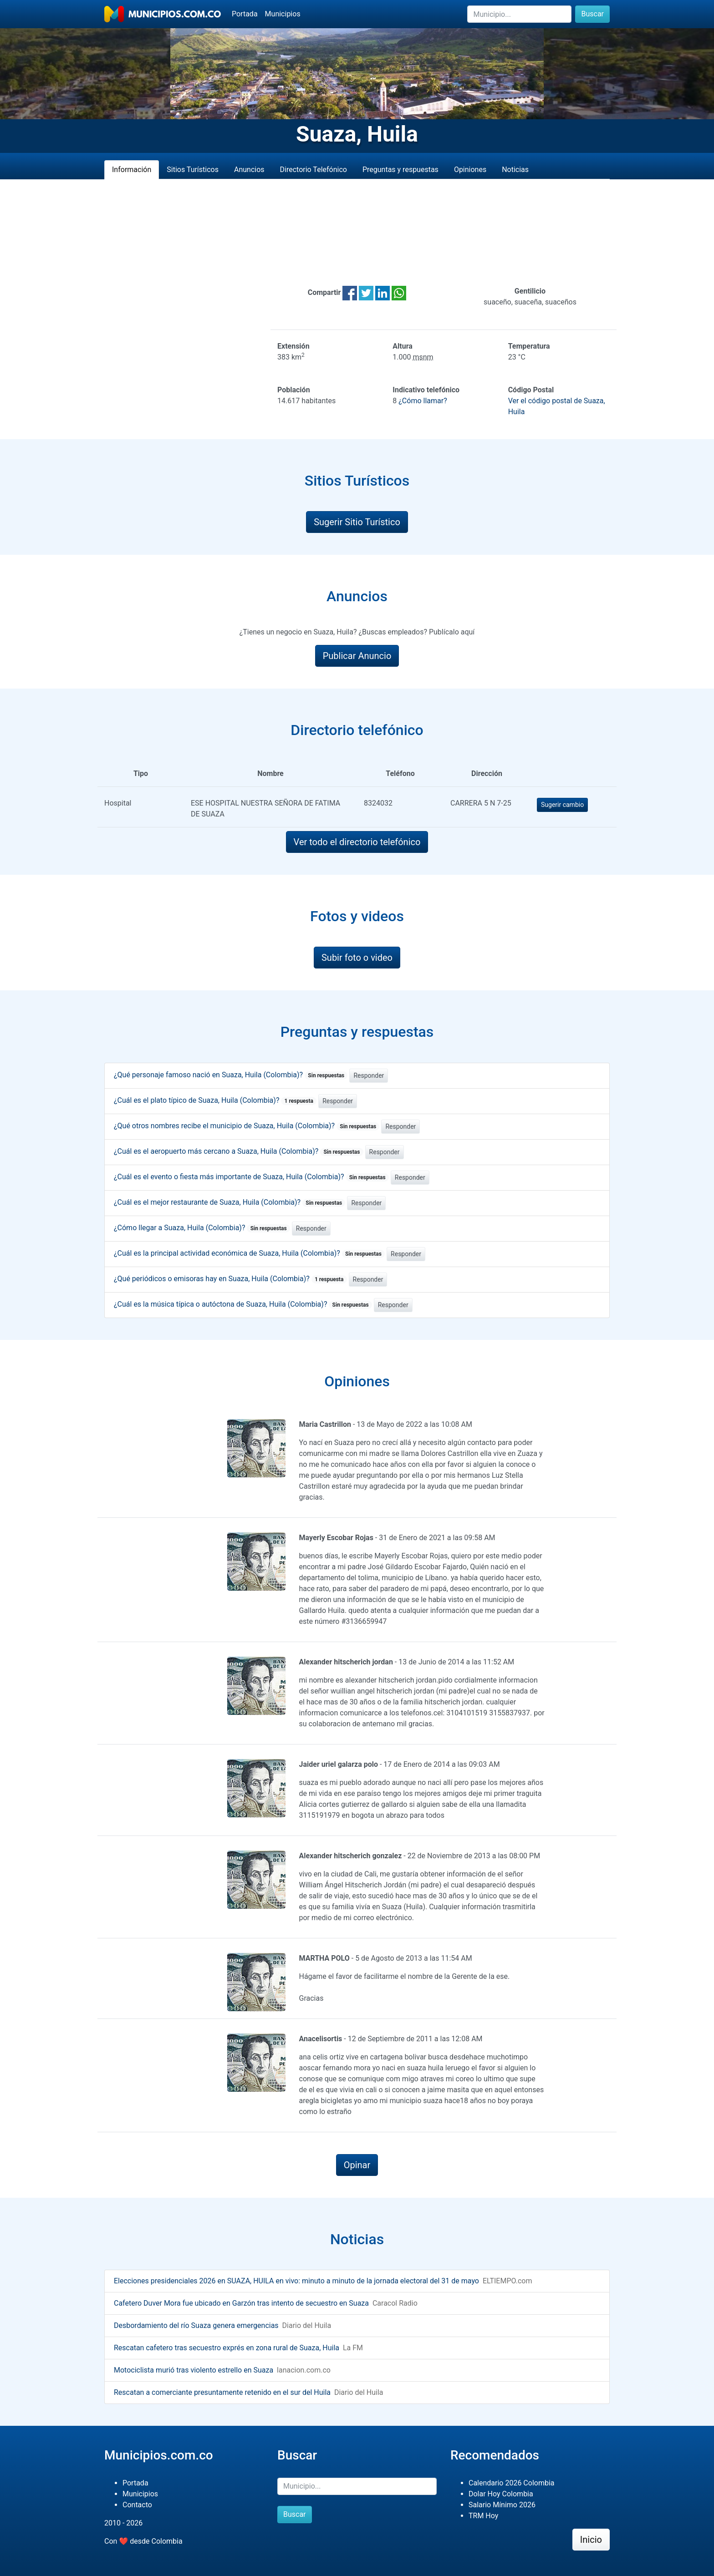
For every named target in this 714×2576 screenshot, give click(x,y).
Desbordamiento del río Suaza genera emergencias (196, 2325)
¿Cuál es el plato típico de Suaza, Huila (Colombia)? (215, 1100)
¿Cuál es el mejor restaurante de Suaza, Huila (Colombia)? (229, 1202)
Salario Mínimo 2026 (502, 2504)
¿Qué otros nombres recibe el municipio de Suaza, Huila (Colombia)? (246, 1125)
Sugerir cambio (562, 804)
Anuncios (249, 169)
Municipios (283, 14)
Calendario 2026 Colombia (512, 2483)
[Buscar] (519, 14)
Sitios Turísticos (193, 169)
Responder (368, 1075)
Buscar (592, 14)
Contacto (137, 2504)
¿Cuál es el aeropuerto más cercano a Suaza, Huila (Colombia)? (238, 1151)
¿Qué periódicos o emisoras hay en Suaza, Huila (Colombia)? (230, 1278)
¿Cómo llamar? (422, 400)
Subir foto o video (357, 957)
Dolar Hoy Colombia (501, 2494)
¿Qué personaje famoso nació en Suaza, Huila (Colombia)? (230, 1074)
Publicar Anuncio (357, 655)
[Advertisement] (357, 232)
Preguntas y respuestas (400, 169)
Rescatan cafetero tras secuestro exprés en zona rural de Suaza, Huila (226, 2347)
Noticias (515, 169)
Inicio (591, 2539)
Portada (245, 14)
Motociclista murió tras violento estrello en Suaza (193, 2370)
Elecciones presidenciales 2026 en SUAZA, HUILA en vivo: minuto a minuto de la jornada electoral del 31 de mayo (296, 2281)
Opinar (357, 2165)
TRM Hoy (483, 2515)
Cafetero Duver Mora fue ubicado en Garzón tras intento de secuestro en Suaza (241, 2303)
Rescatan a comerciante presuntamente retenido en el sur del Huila (222, 2392)
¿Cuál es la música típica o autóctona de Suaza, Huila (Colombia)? (243, 1304)
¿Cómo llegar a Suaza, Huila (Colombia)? (202, 1227)
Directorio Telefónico (313, 169)
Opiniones (470, 169)
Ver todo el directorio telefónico (357, 842)
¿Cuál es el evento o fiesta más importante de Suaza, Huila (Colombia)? (251, 1176)
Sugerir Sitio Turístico (357, 522)
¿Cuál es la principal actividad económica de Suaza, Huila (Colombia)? (249, 1253)
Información (131, 169)
